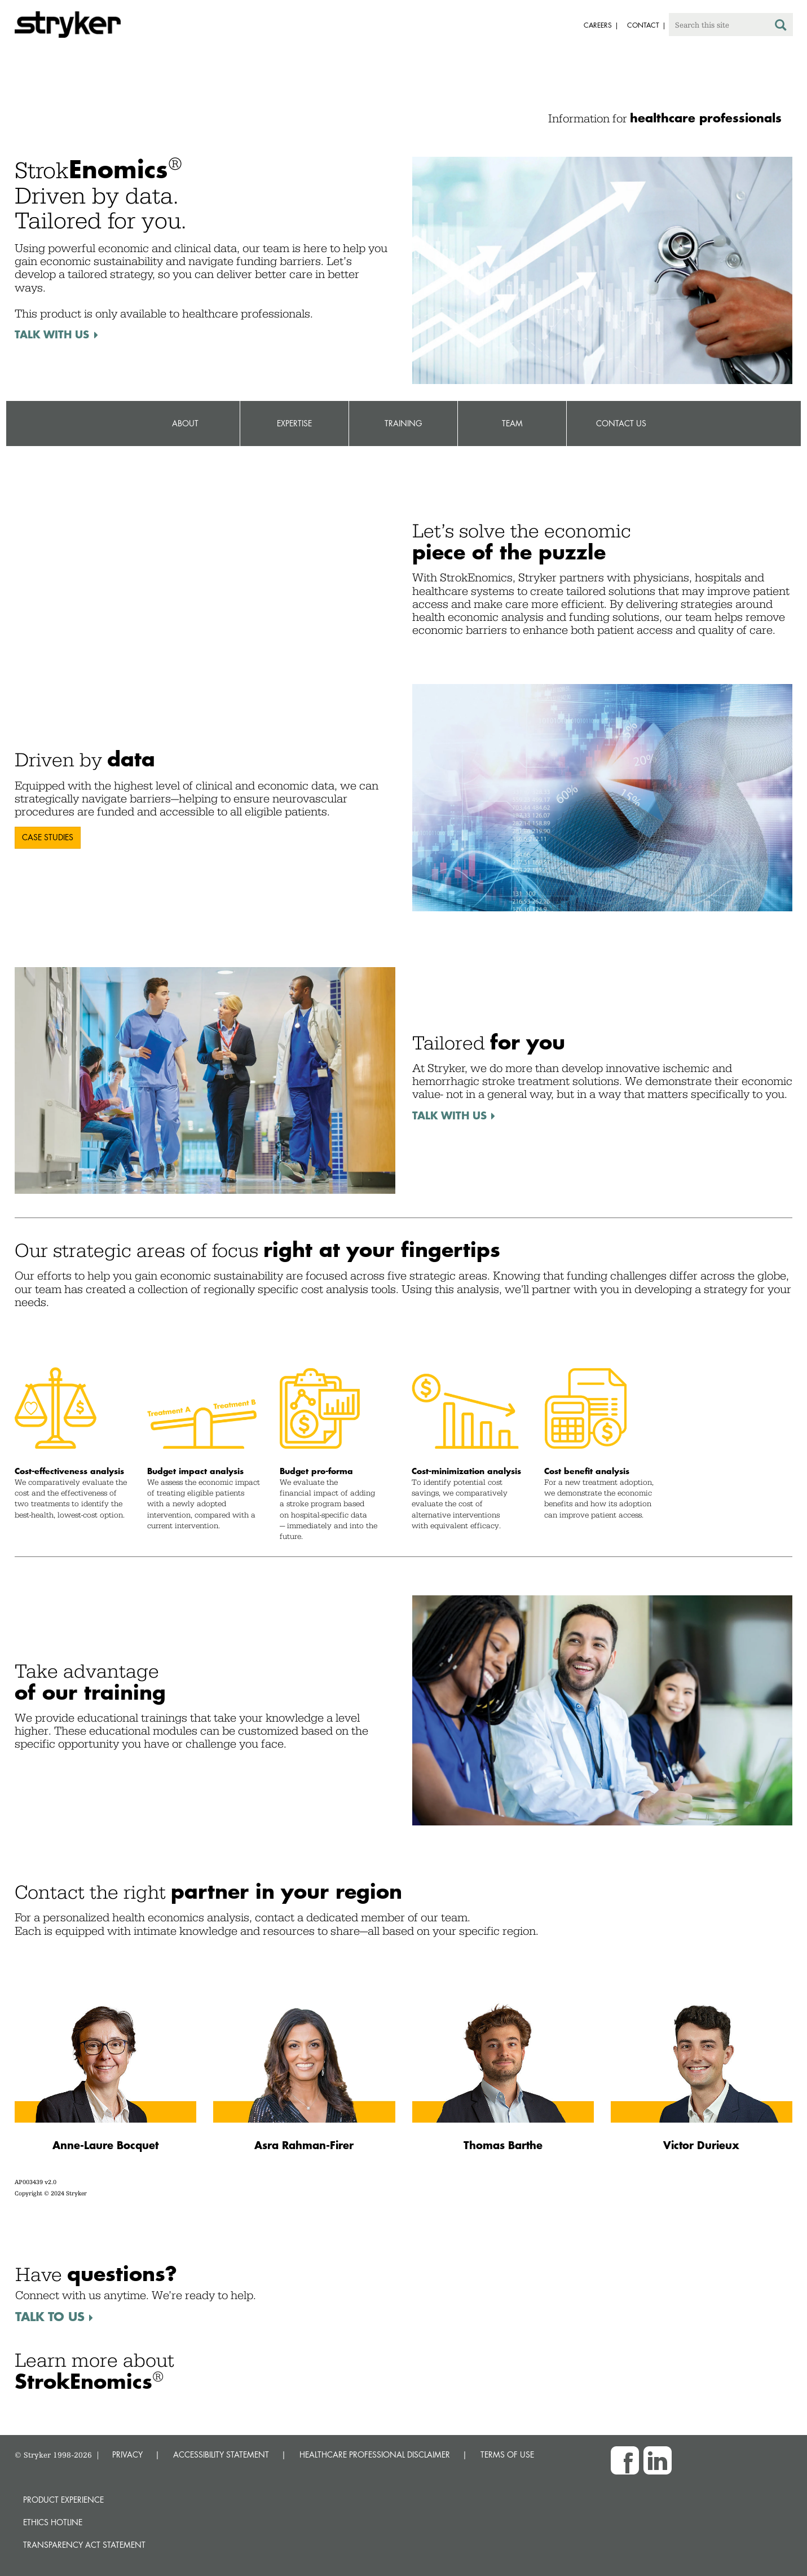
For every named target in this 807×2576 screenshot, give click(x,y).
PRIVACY (127, 2454)
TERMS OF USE (507, 2454)
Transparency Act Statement (84, 2544)
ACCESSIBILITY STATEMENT (221, 2454)
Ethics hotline (52, 2522)
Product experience (63, 2499)
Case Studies (47, 837)
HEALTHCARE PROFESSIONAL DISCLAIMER (374, 2454)
